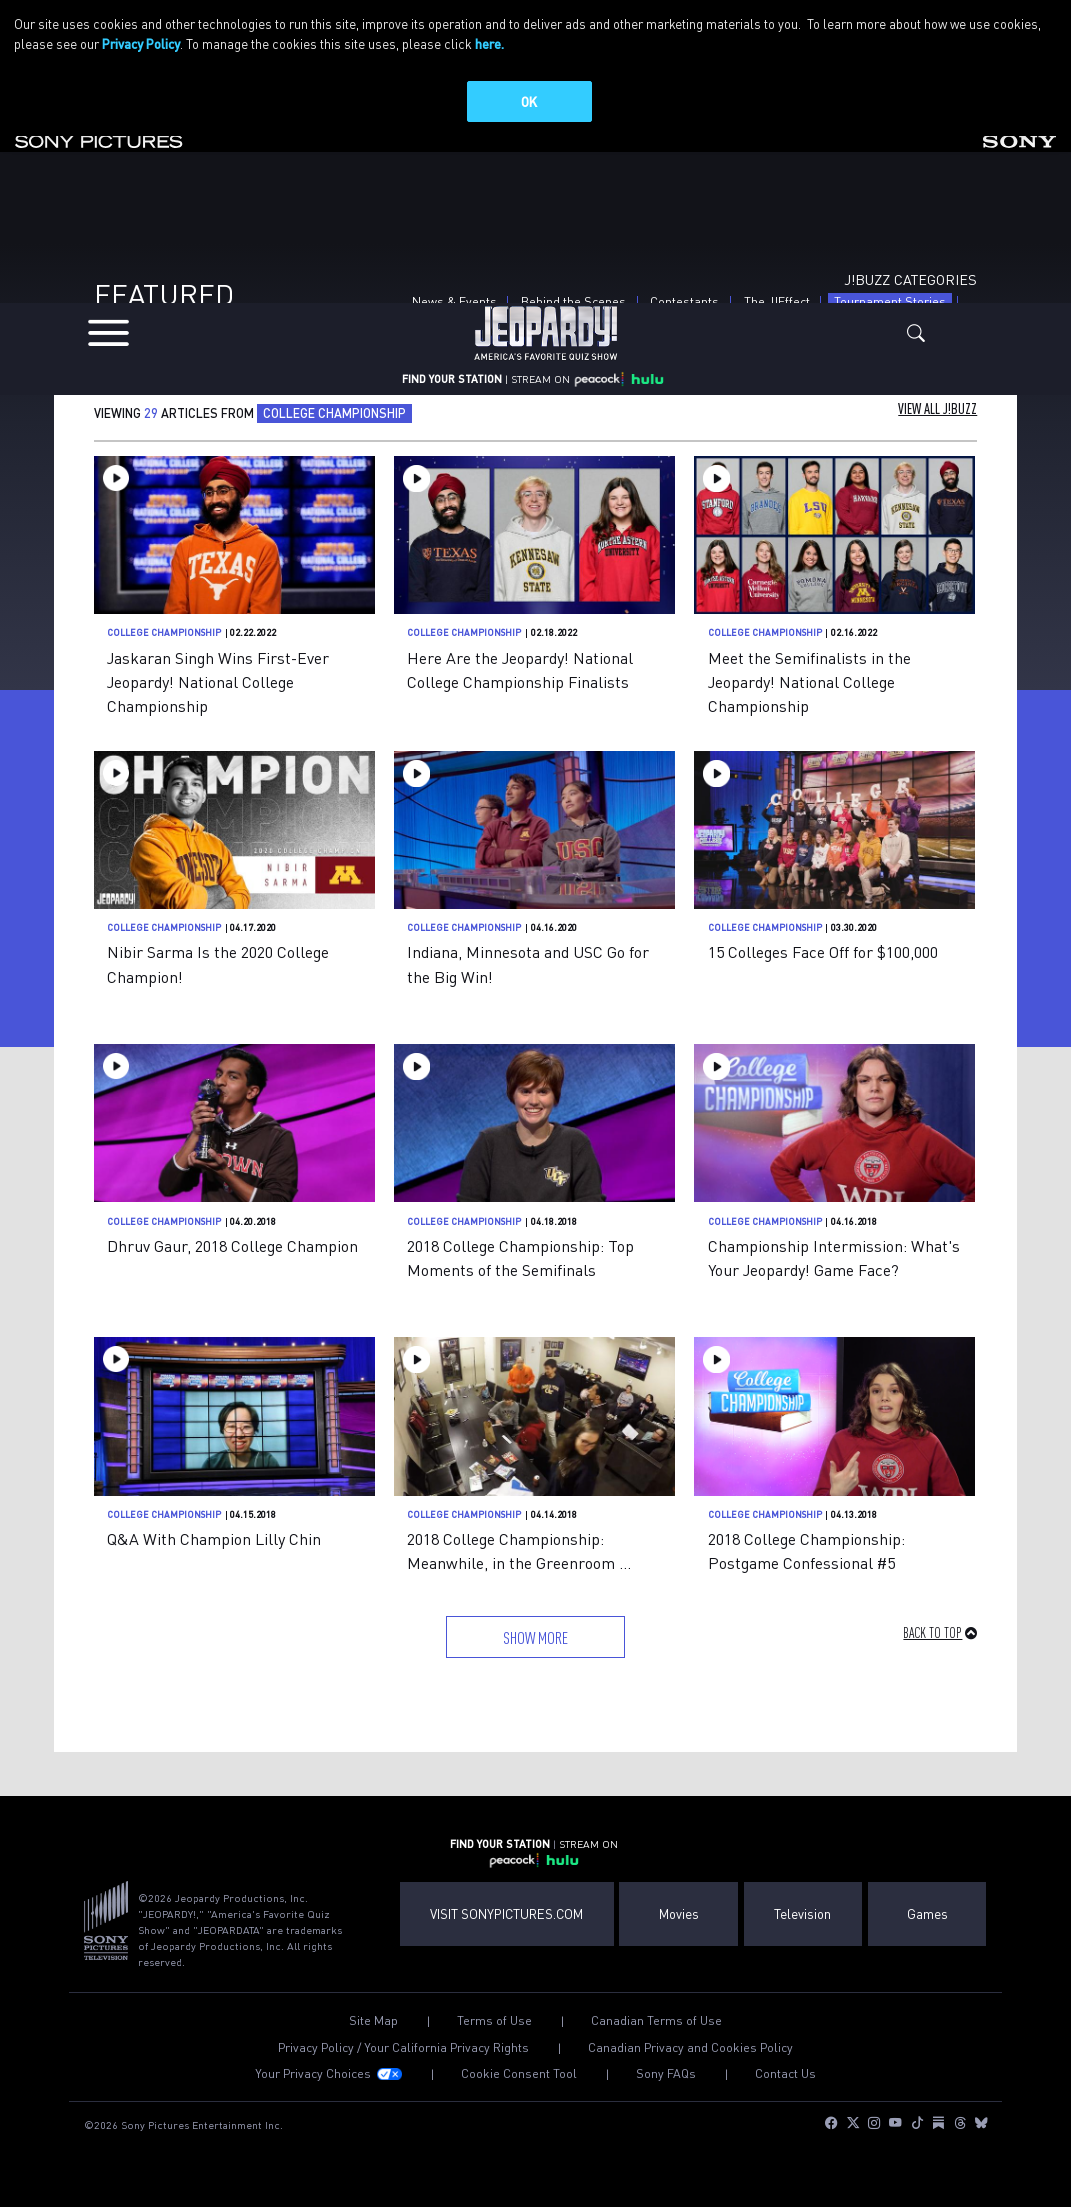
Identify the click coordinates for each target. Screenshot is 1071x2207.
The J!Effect (777, 308)
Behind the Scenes (573, 308)
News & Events (454, 308)
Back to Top (932, 1639)
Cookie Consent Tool (519, 2080)
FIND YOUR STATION (452, 394)
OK (529, 101)
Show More (535, 1643)
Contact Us (785, 2080)
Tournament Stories (893, 308)
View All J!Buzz (937, 416)
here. (489, 43)
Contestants (684, 308)
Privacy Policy (141, 43)
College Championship (164, 639)
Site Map (373, 2027)
